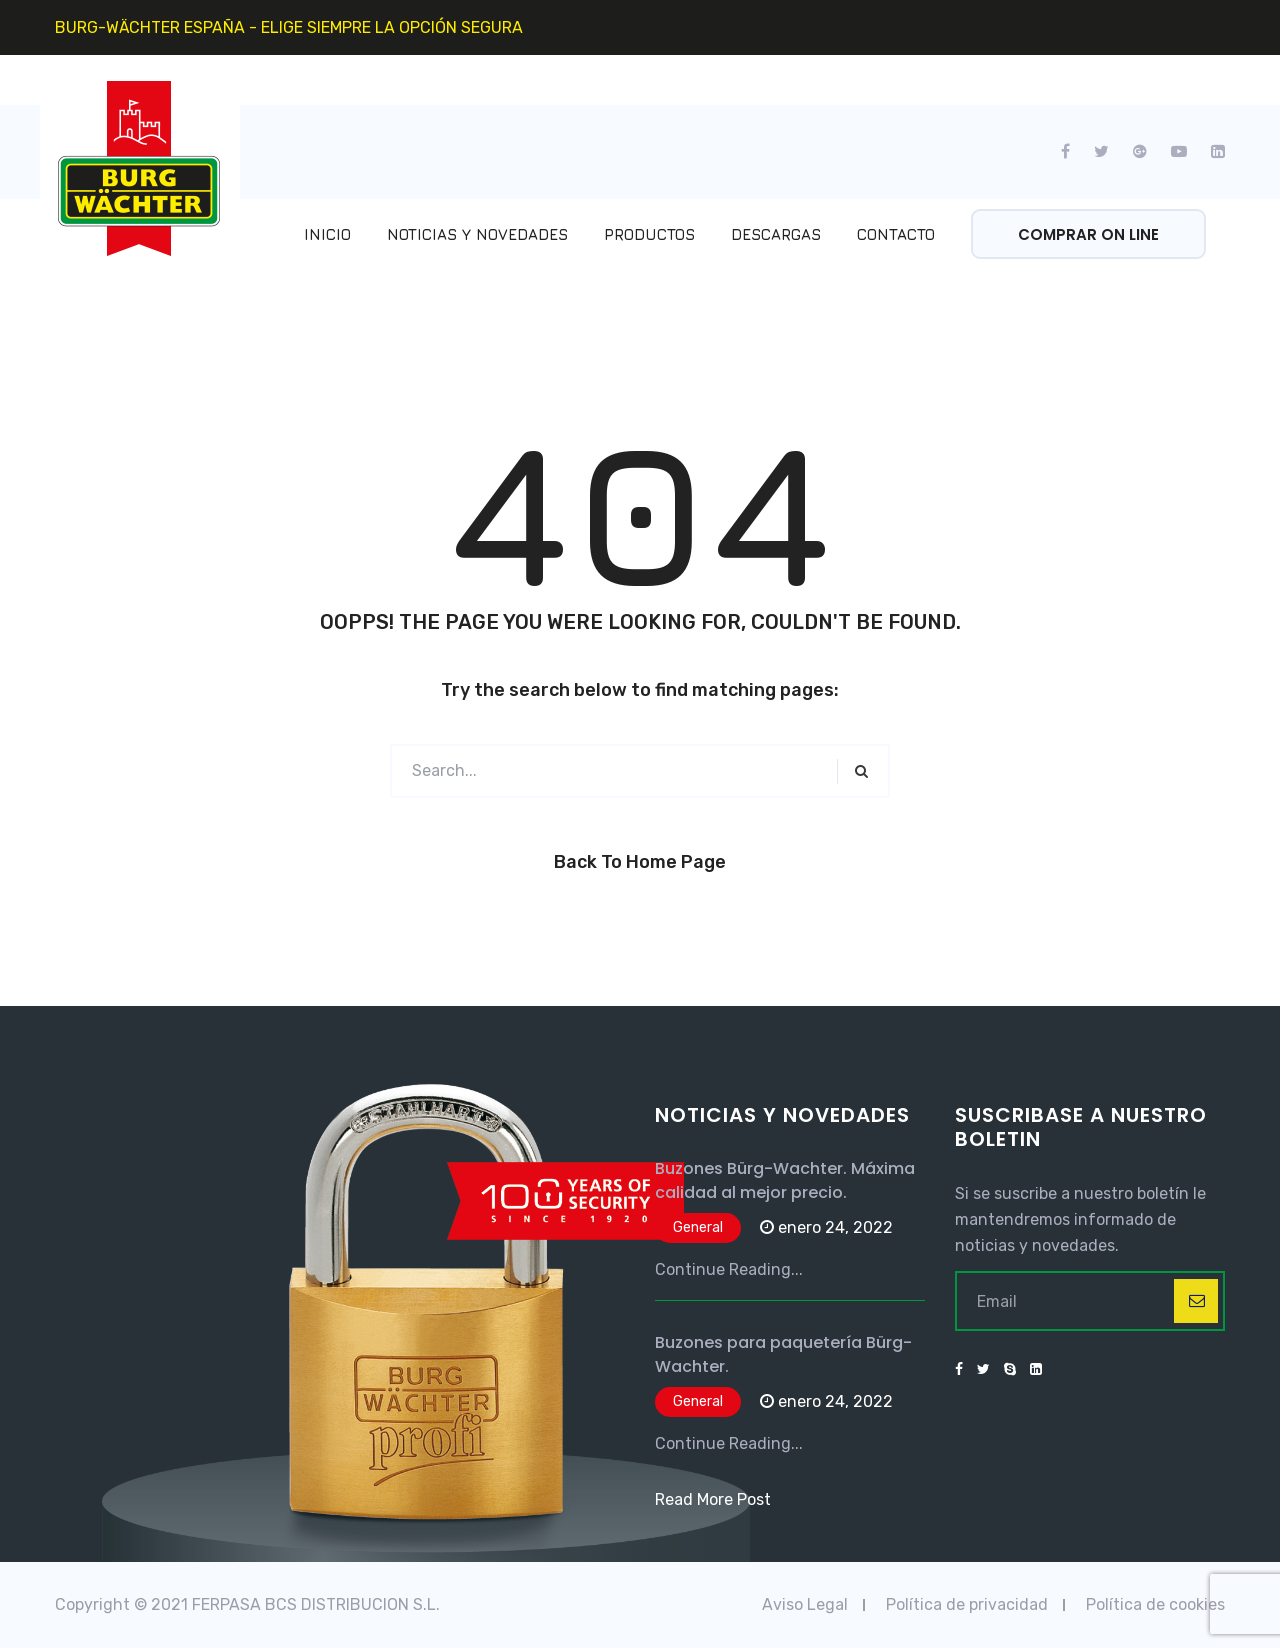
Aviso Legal (805, 1604)
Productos (649, 234)
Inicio (327, 234)
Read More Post (713, 1499)
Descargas (776, 234)
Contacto (896, 234)
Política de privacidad (967, 1604)
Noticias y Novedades (477, 234)
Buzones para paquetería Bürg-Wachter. (783, 1354)
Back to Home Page (640, 862)
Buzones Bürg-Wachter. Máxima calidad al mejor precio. (785, 1180)
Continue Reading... (729, 1269)
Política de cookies (1155, 1604)
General (698, 1227)
